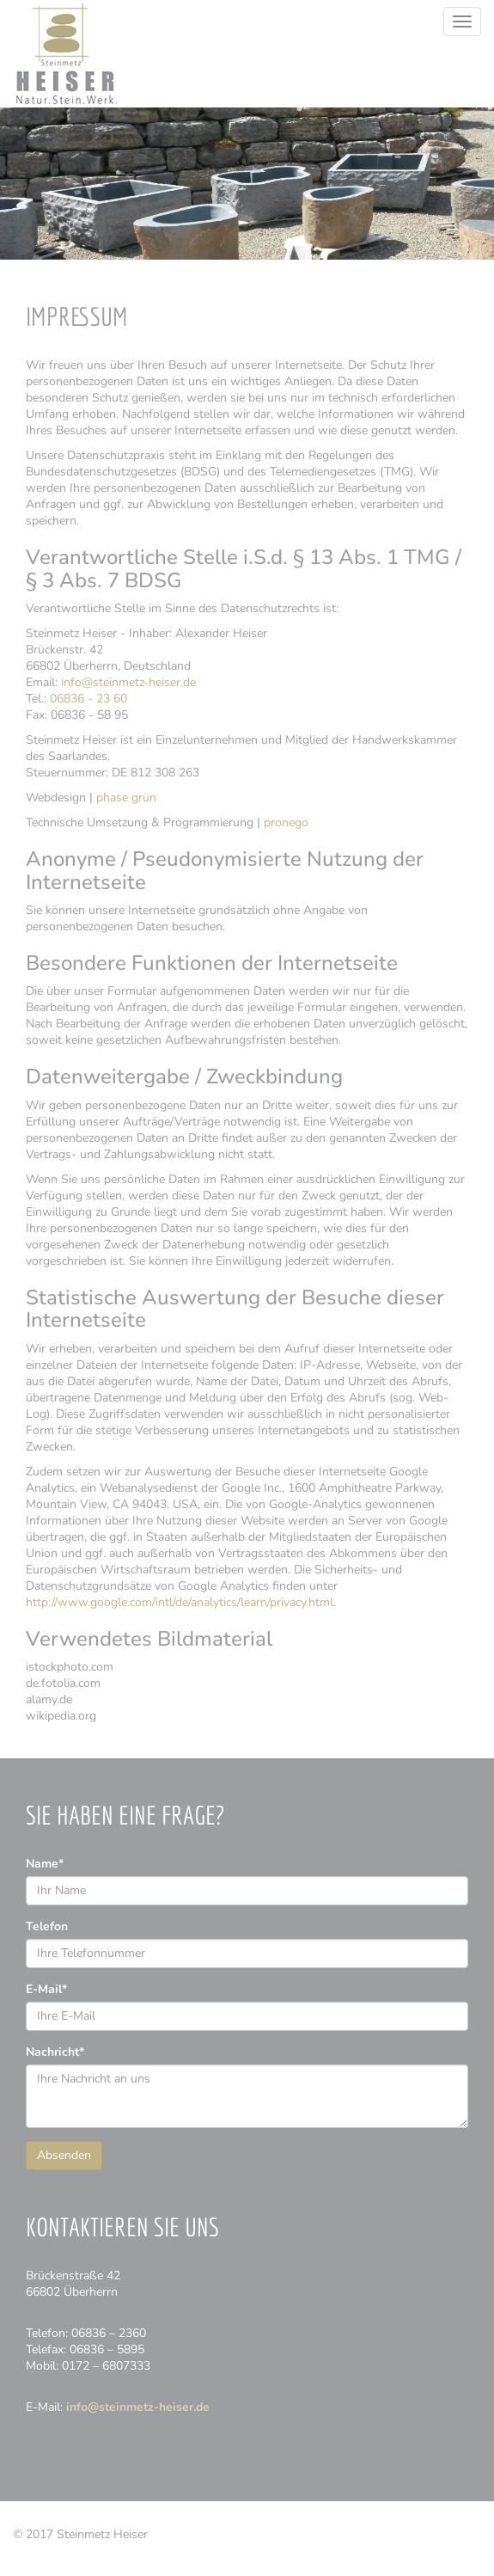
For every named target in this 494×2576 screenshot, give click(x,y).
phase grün (126, 797)
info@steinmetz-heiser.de (128, 682)
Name (45, 1863)
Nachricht (55, 2052)
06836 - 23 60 (88, 698)
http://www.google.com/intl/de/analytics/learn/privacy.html (179, 1602)
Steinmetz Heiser (66, 53)
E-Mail (46, 1989)
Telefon (47, 1926)
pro (286, 822)
